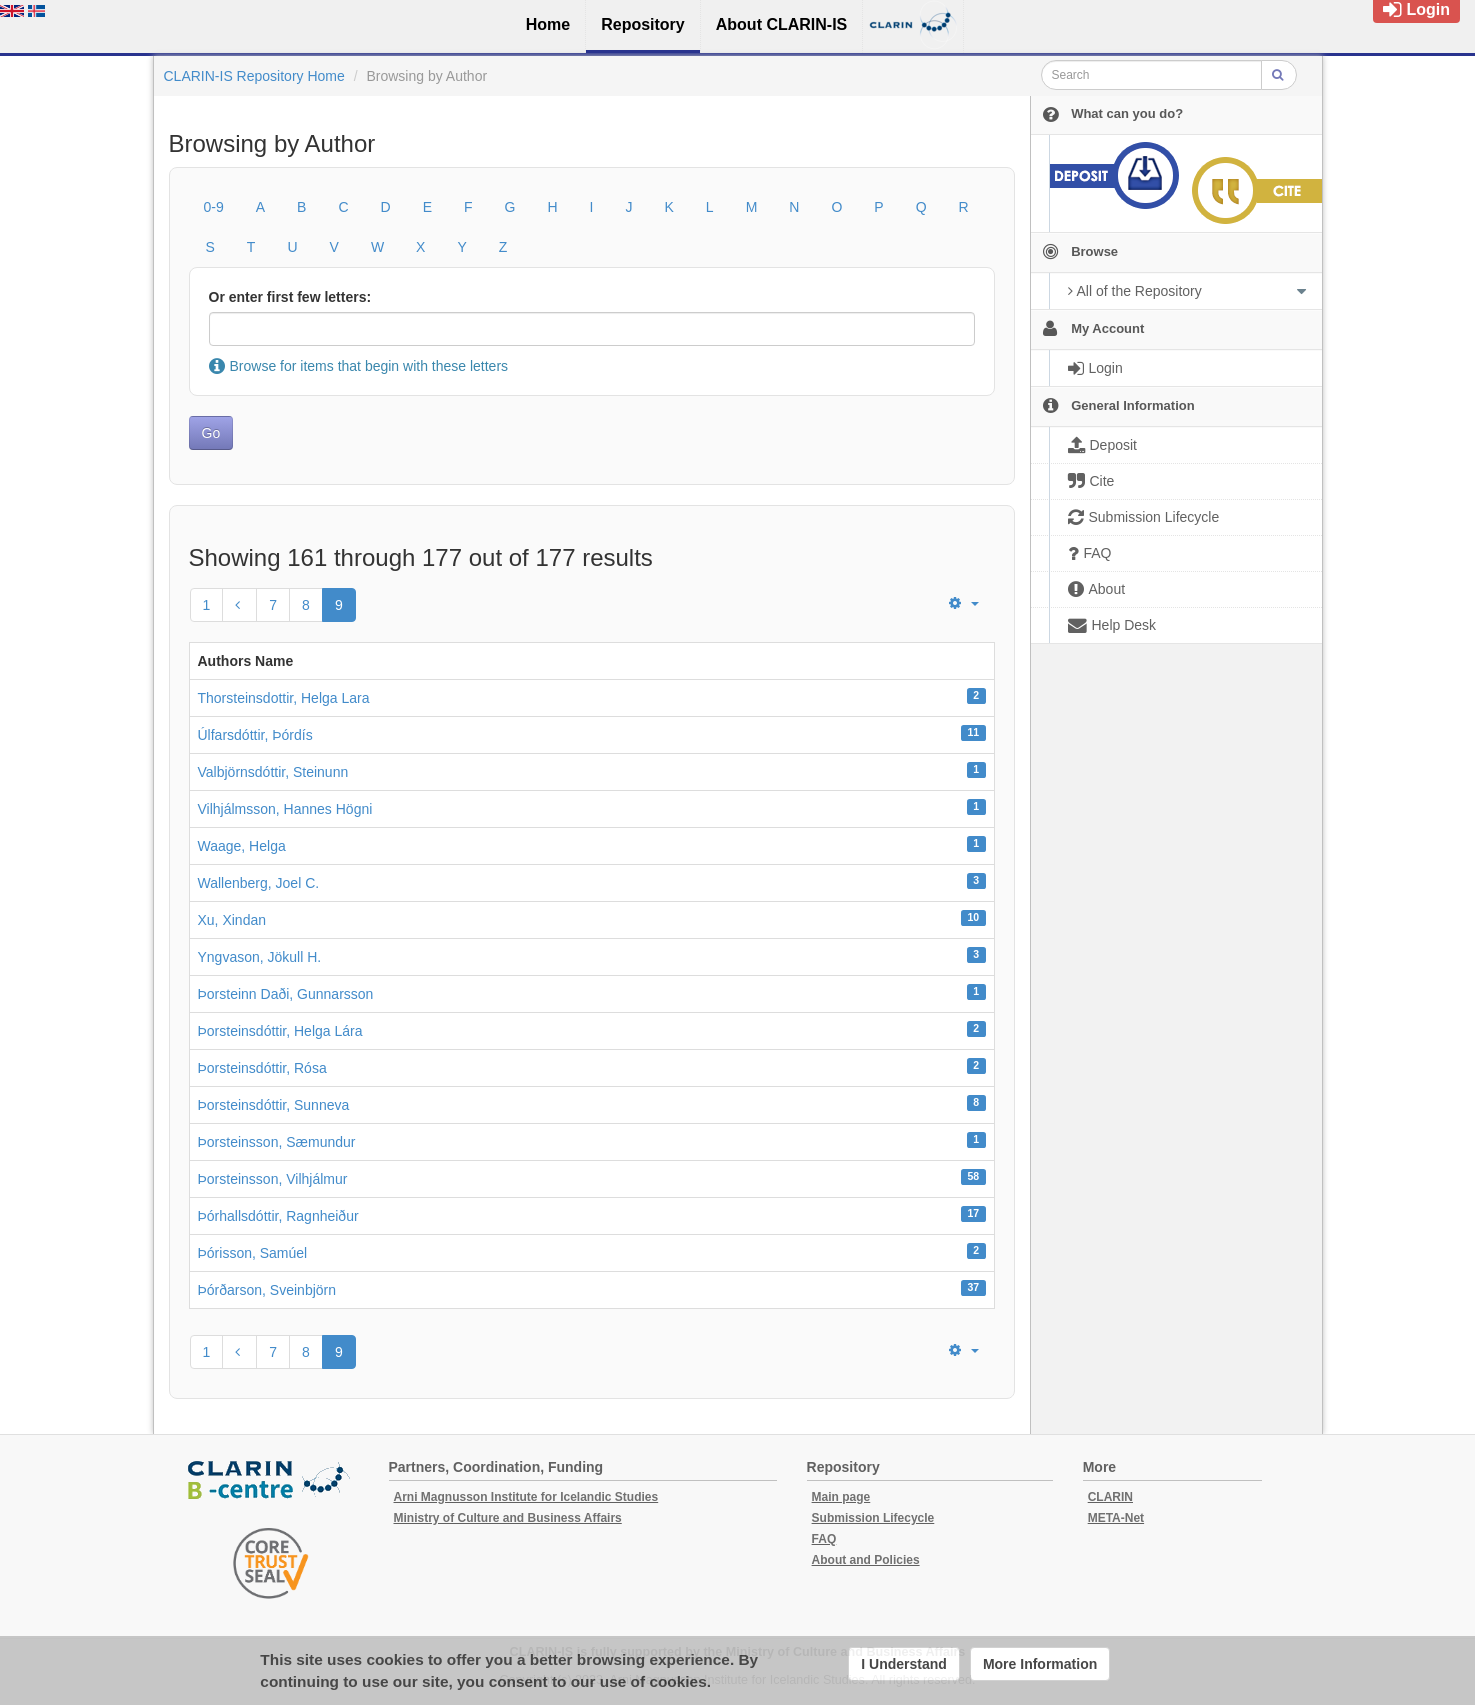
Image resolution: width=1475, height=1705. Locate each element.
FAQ (824, 1539)
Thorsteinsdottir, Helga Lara (284, 698)
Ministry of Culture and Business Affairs (508, 1518)
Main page (841, 1497)
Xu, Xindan (232, 920)
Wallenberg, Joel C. (259, 883)
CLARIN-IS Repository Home (254, 76)
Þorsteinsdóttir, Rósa (262, 1068)
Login (1416, 9)
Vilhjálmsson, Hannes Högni (285, 809)
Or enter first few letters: (290, 297)
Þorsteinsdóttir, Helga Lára (280, 1031)
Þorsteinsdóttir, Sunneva (274, 1105)
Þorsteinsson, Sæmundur (277, 1142)
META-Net (1116, 1518)
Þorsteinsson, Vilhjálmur (273, 1179)
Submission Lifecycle (873, 1518)
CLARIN (1110, 1497)
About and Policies (866, 1560)
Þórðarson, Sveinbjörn (267, 1290)
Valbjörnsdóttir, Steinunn (273, 772)
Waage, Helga (242, 846)
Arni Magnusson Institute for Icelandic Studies (526, 1497)
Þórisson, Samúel (253, 1253)
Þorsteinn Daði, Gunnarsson (286, 994)
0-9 (214, 207)
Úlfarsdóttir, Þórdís (255, 735)
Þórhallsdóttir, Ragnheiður (278, 1216)
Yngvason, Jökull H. (260, 957)
